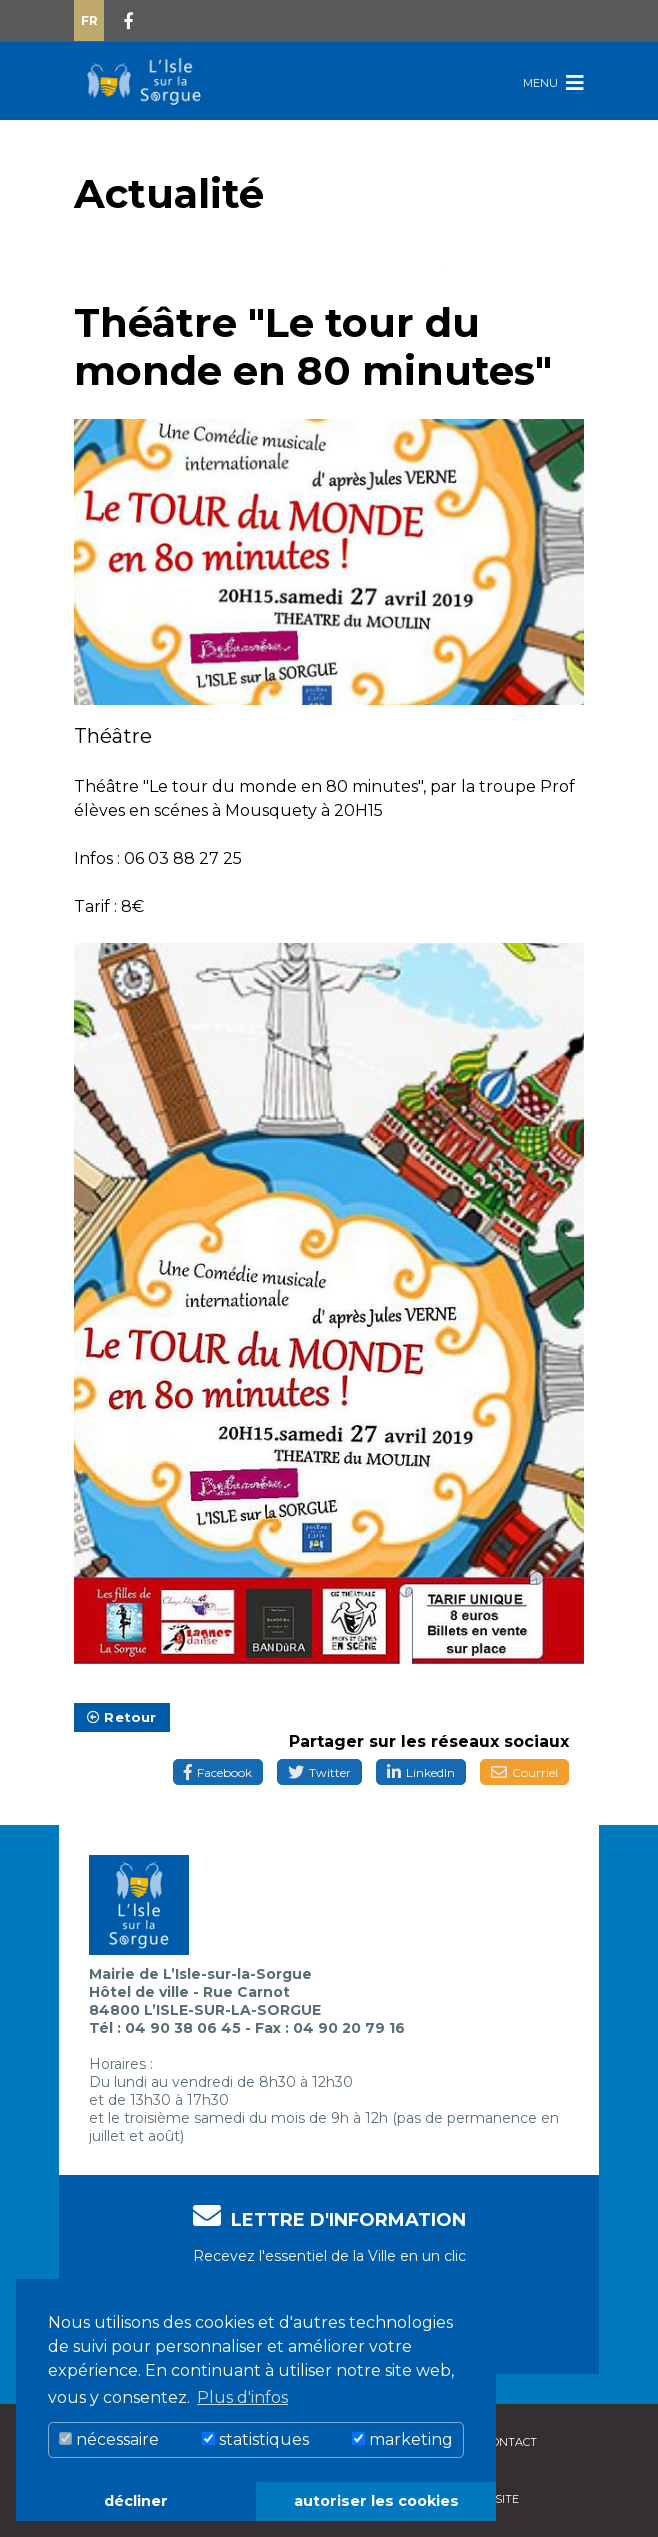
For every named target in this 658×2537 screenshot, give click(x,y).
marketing (402, 2439)
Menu (553, 82)
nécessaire (109, 2439)
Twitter (319, 1772)
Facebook (218, 1772)
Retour (122, 1717)
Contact (510, 2442)
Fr (89, 20)
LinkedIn (421, 1772)
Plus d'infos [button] (242, 2397)
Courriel (524, 1772)
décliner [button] (136, 2501)
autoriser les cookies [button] (376, 2501)
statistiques (255, 2439)
